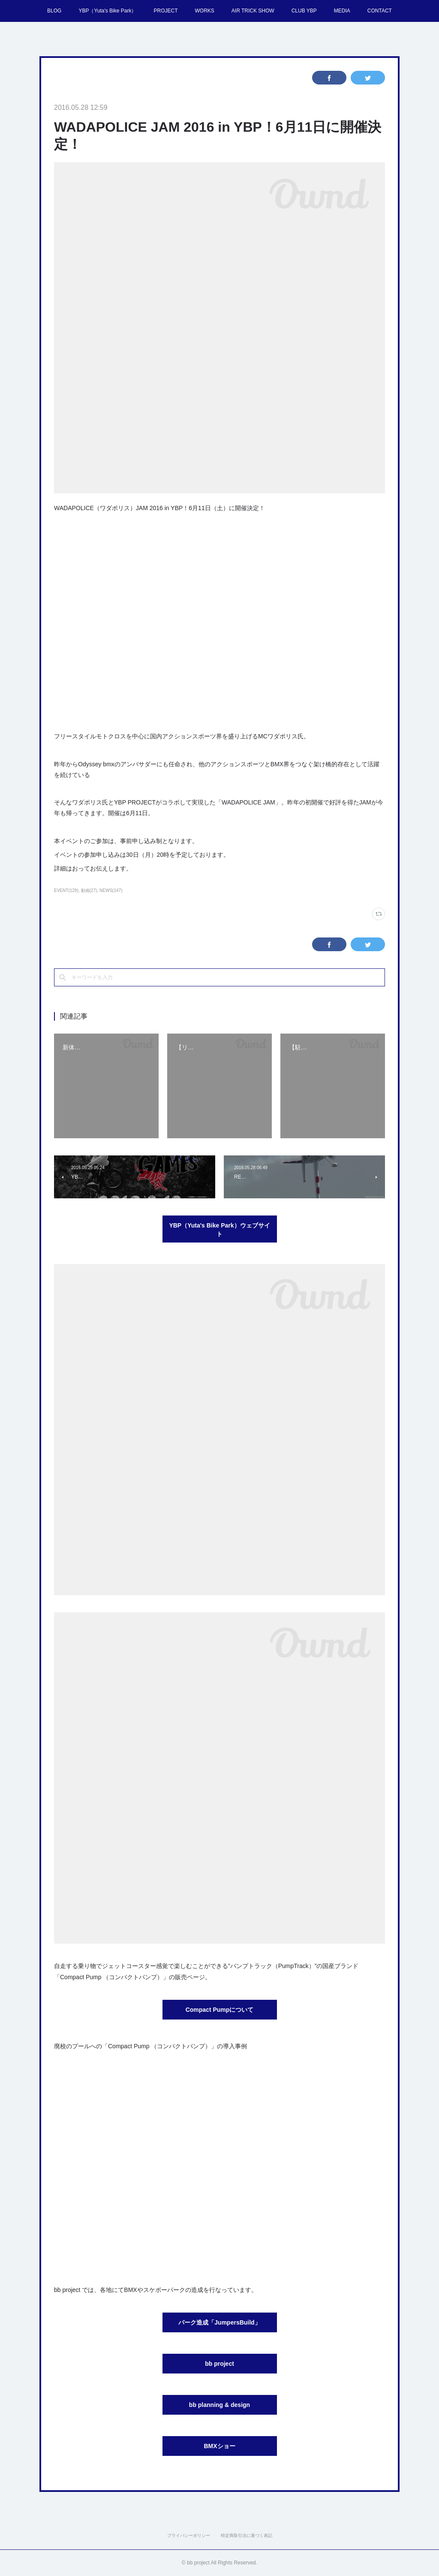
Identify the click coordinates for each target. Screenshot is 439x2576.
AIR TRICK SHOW (253, 11)
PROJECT (165, 11)
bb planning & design (219, 2404)
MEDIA (342, 11)
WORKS (204, 11)
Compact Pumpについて (220, 2009)
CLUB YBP (304, 11)
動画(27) (89, 890)
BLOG (54, 11)
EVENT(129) (66, 890)
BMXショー (219, 2446)
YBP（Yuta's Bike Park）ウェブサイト (219, 1229)
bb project (219, 2363)
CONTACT (379, 11)
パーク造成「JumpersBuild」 (219, 2322)
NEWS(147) (110, 890)
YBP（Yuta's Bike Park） (107, 11)
